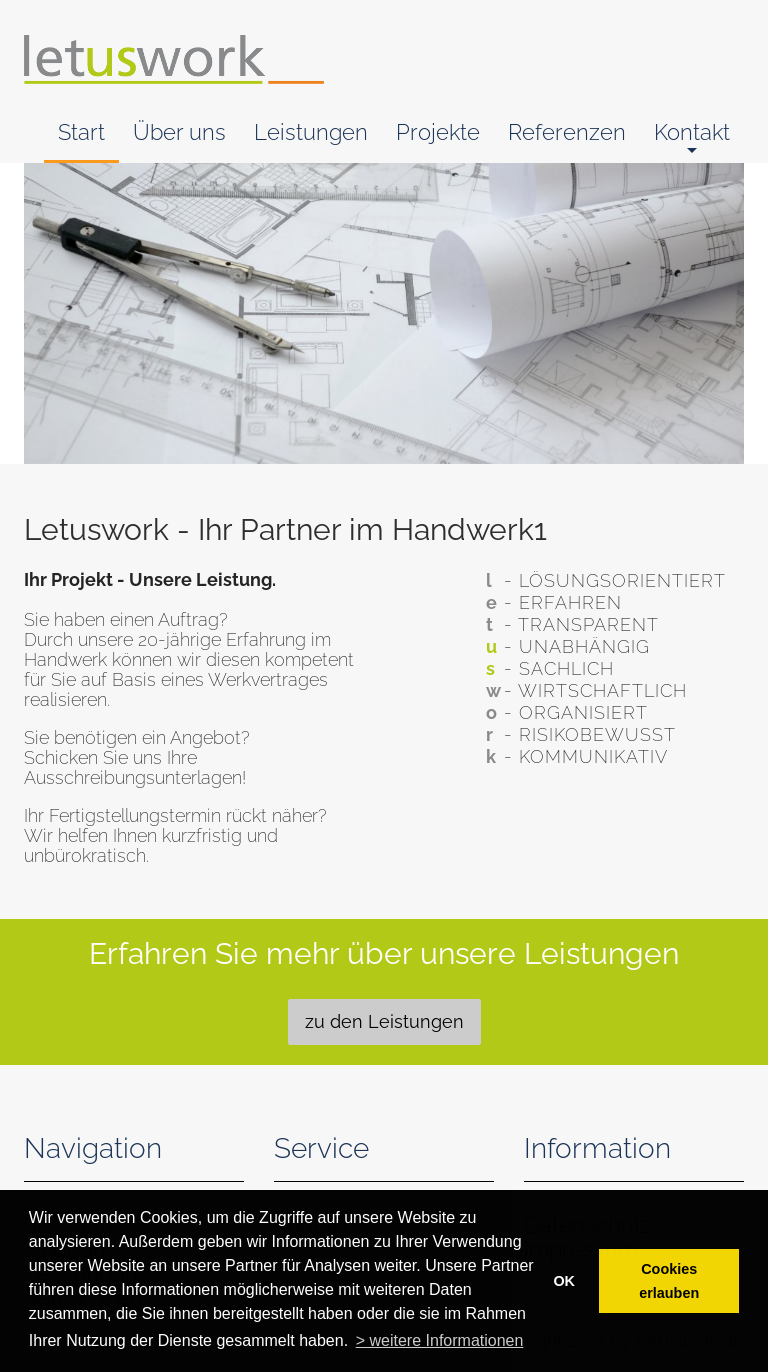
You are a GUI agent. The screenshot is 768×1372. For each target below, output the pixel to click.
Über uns (179, 132)
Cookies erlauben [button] (669, 1281)
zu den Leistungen (384, 1021)
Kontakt (692, 139)
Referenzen (567, 132)
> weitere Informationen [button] (440, 1340)
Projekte (438, 132)
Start (81, 132)
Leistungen (311, 132)
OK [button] (564, 1281)
